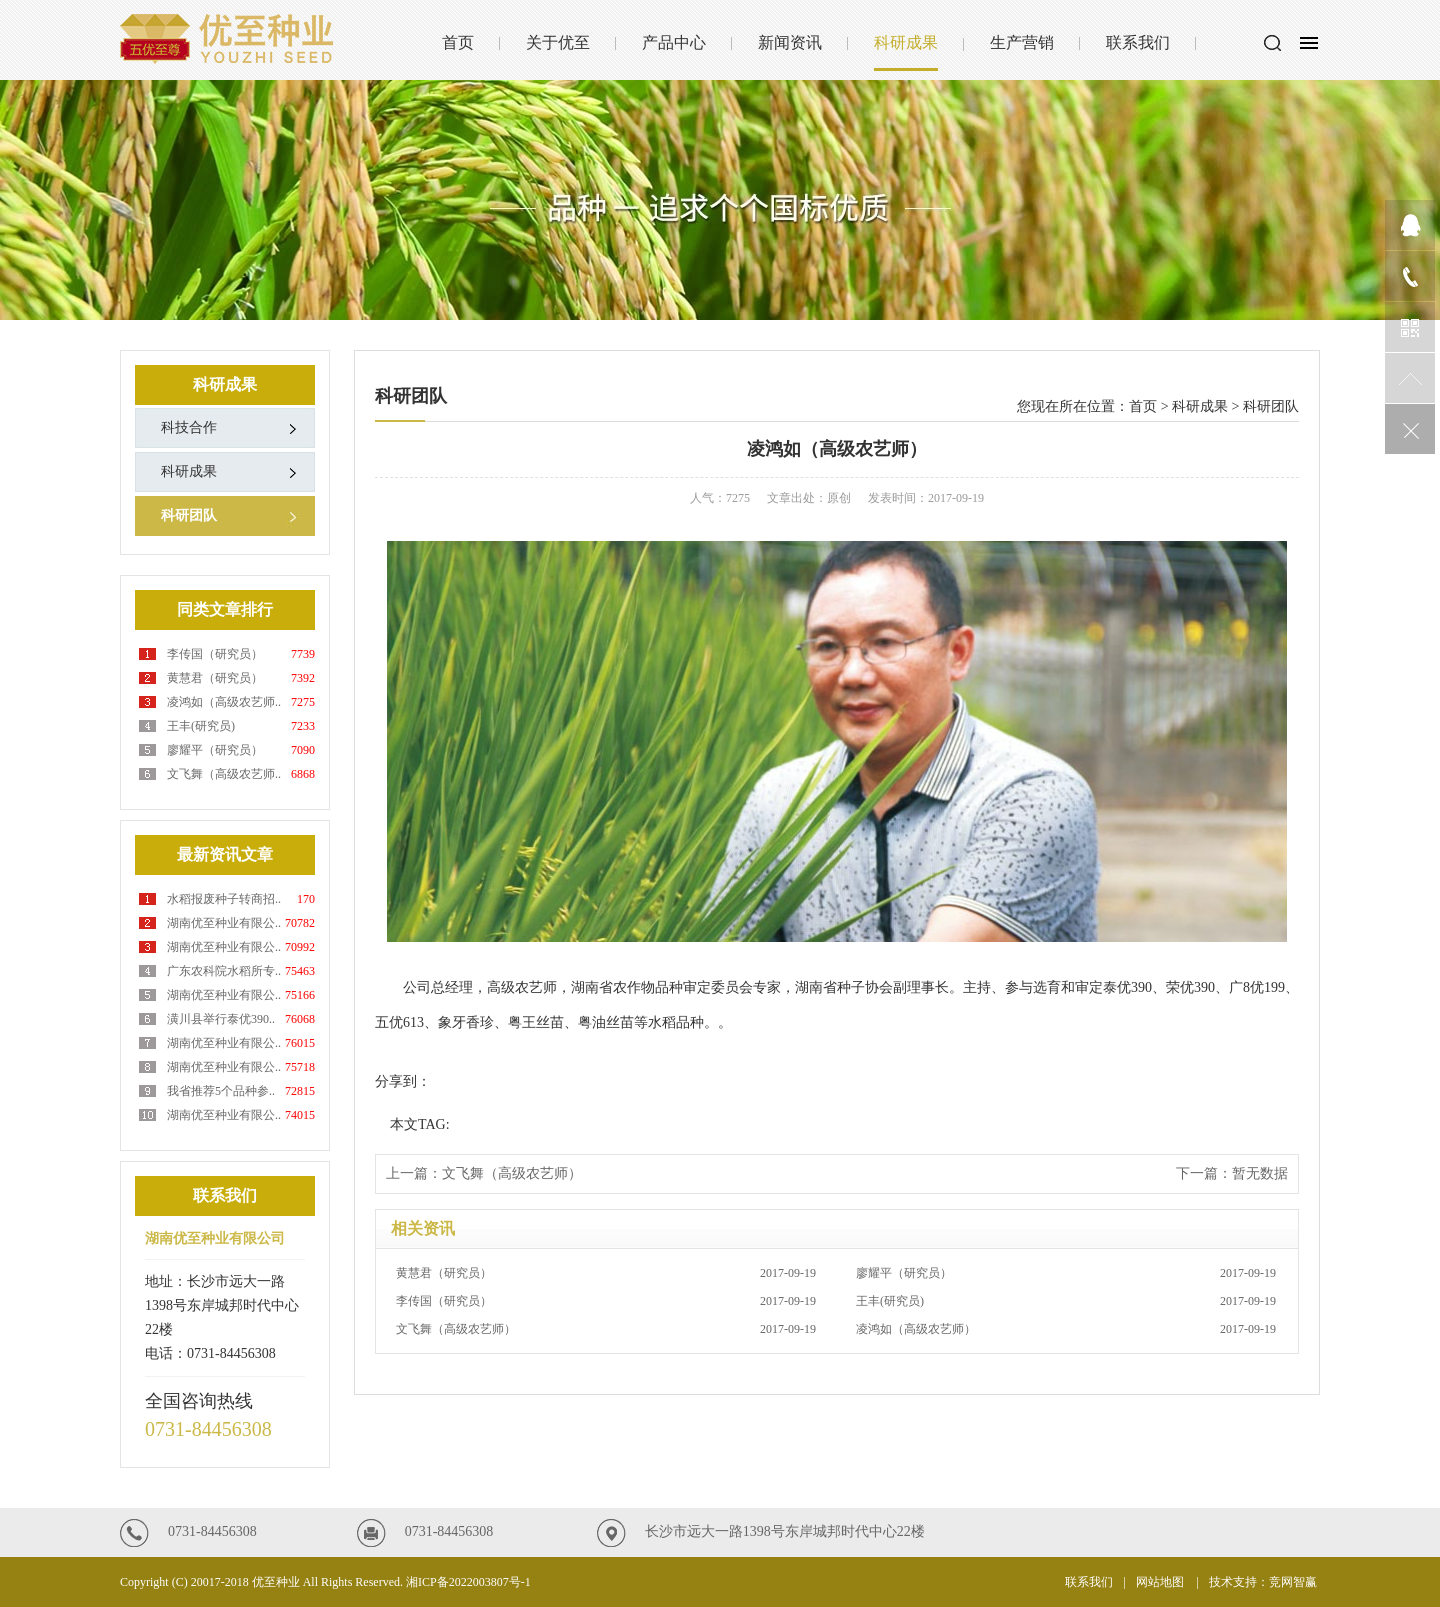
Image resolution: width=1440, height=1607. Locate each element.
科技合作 (189, 427)
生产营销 (1022, 42)
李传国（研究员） (215, 654)
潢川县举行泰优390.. (221, 1019)
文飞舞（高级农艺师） (512, 1173)
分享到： (403, 1081)
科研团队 (189, 515)
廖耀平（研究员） (215, 750)
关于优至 (558, 42)
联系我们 (1138, 42)
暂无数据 (1260, 1173)
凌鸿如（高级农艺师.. (224, 702)
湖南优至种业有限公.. (224, 923)
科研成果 (906, 42)
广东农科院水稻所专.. (224, 971)
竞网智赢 (1294, 1582)
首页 (458, 42)
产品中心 (674, 42)
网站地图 (1161, 1582)
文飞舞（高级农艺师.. (224, 774)
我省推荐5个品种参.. (221, 1091)
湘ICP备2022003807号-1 (468, 1582)
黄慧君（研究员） (215, 678)
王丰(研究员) (201, 726)
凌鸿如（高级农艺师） (1066, 1329)
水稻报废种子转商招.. (224, 899)
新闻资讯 (790, 42)
